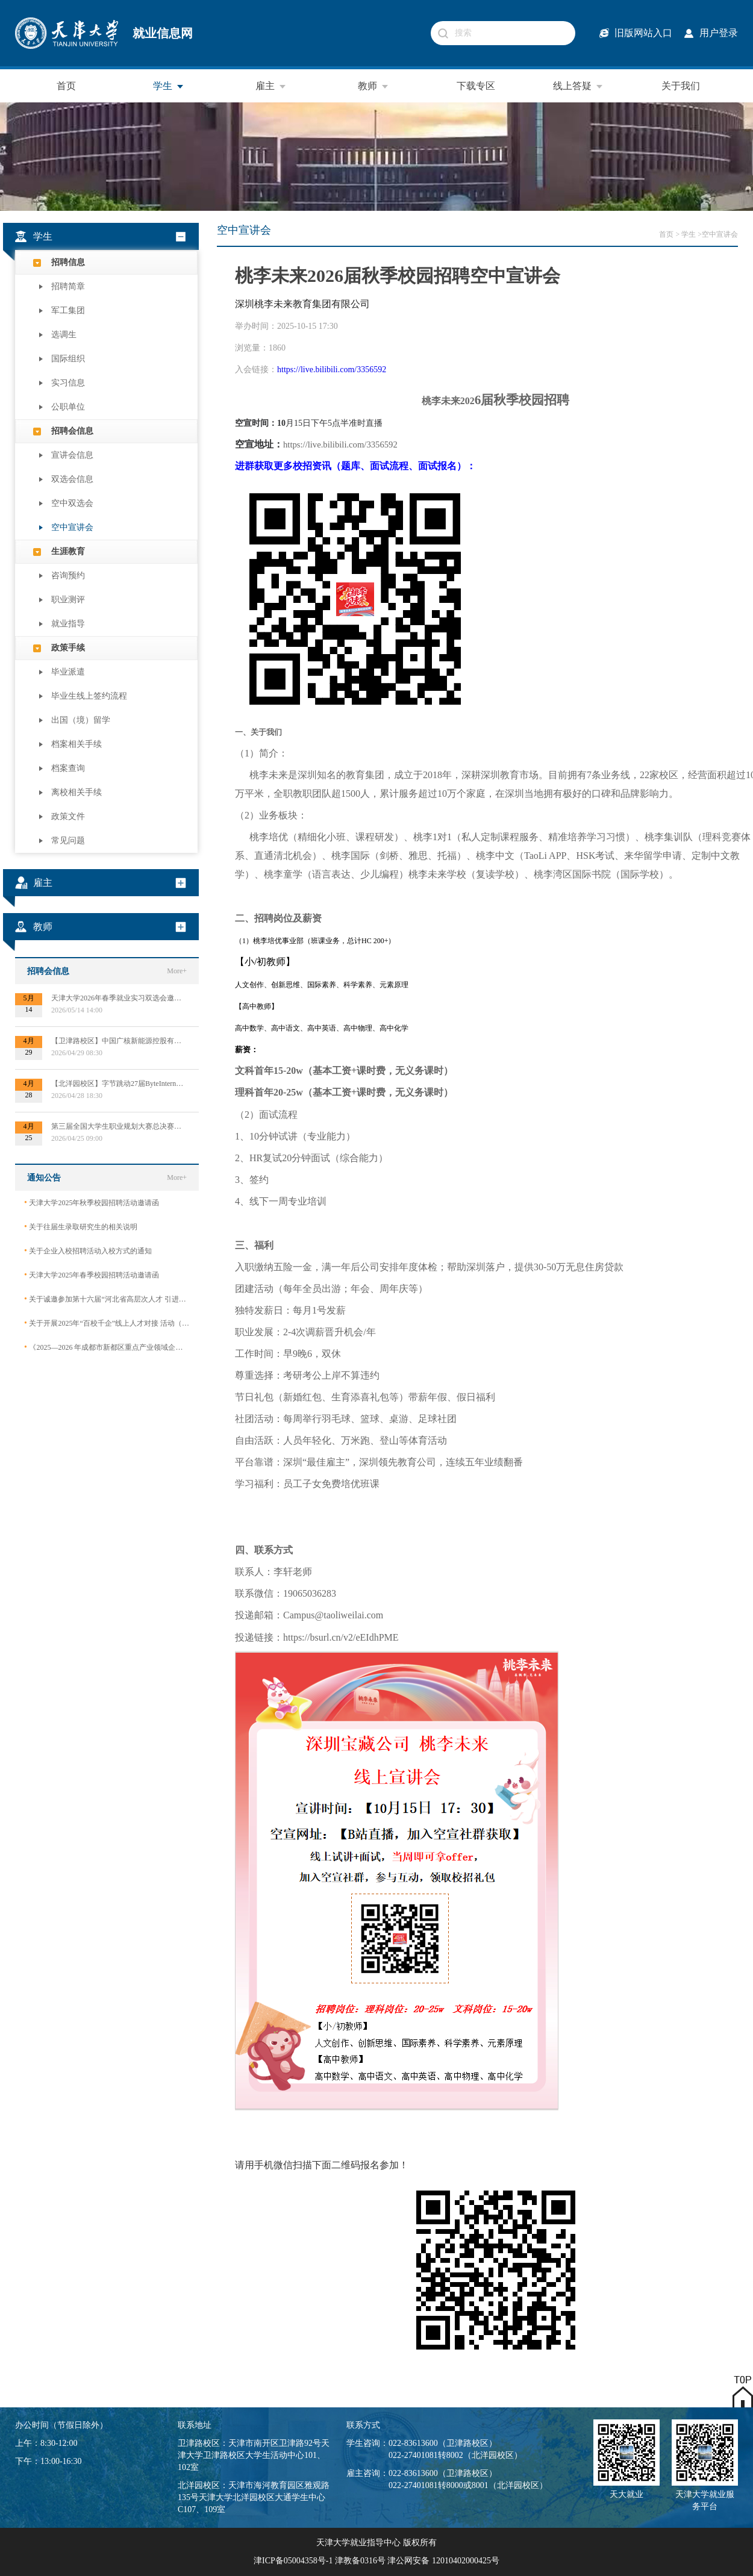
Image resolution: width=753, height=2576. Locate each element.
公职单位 (68, 406)
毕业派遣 (68, 671)
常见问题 (68, 840)
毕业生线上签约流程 (89, 695)
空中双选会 (72, 503)
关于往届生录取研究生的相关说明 (80, 1226)
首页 (66, 86)
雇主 (271, 86)
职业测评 (68, 599)
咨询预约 (68, 575)
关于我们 (680, 86)
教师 (373, 86)
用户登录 (718, 33)
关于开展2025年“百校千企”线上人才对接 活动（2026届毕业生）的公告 (107, 1322)
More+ (177, 971)
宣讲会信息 (72, 455)
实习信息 (68, 382)
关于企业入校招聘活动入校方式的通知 (88, 1250)
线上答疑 (578, 86)
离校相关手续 (76, 792)
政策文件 (68, 816)
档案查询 (68, 768)
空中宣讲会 (72, 527)
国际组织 (68, 358)
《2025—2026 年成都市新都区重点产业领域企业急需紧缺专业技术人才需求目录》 (107, 1347)
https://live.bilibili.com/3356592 (331, 369)
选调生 (64, 334)
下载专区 (476, 86)
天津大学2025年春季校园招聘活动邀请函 (91, 1274)
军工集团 (68, 310)
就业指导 (68, 623)
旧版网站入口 (643, 33)
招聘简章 (68, 286)
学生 (168, 86)
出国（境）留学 (80, 720)
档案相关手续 (76, 744)
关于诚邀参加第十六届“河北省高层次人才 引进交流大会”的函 (107, 1298)
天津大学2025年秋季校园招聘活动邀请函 (91, 1202)
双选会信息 (72, 479)
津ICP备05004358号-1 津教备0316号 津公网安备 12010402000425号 (376, 2560)
